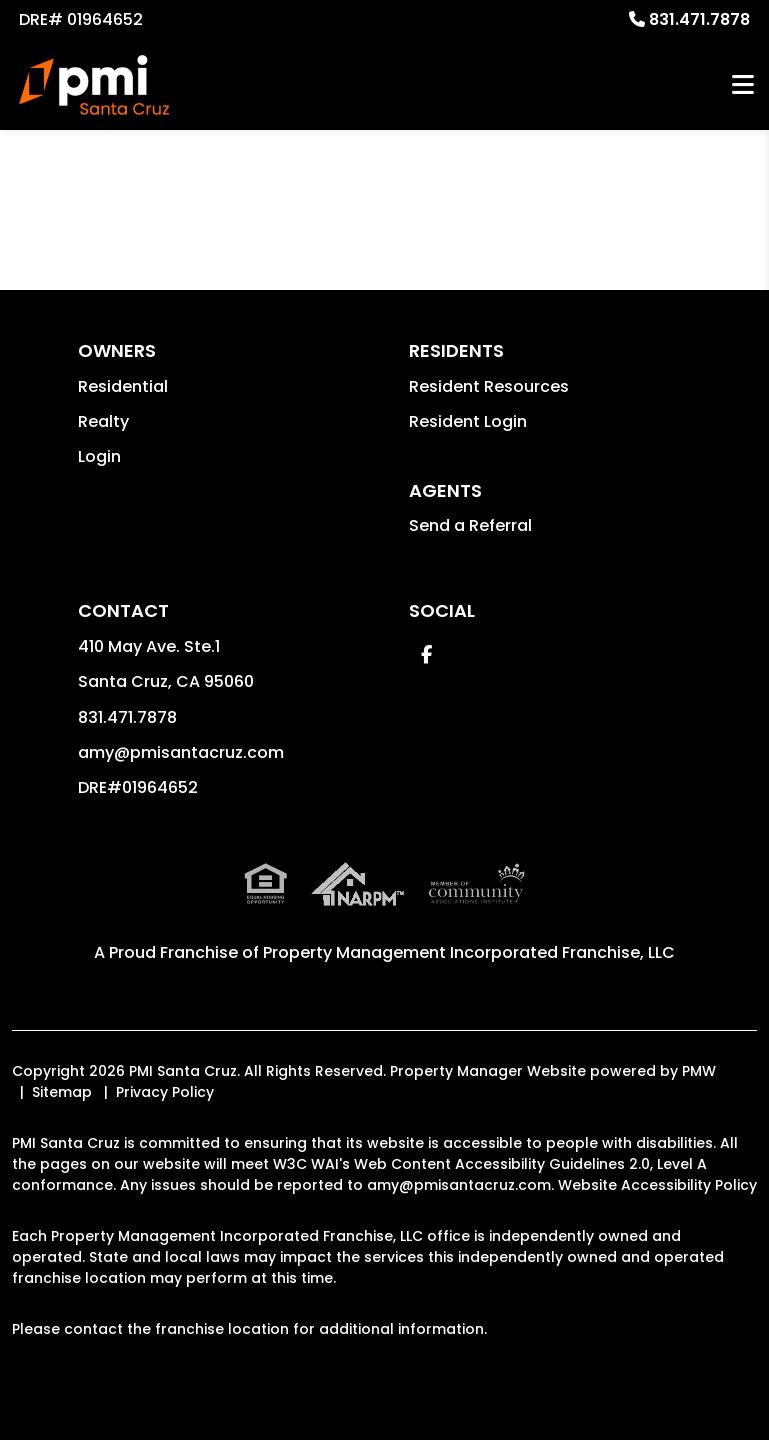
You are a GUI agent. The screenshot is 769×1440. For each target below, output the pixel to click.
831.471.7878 (699, 19)
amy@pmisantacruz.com (181, 752)
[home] (93, 85)
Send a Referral (470, 525)
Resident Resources (489, 386)
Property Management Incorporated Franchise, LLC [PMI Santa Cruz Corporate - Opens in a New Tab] (469, 952)
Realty (103, 421)
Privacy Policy (165, 1092)
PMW (699, 1071)
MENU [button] (743, 85)
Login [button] (99, 456)
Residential (123, 386)
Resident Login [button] (468, 421)
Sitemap (62, 1092)
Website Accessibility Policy (657, 1185)
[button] (426, 654)
